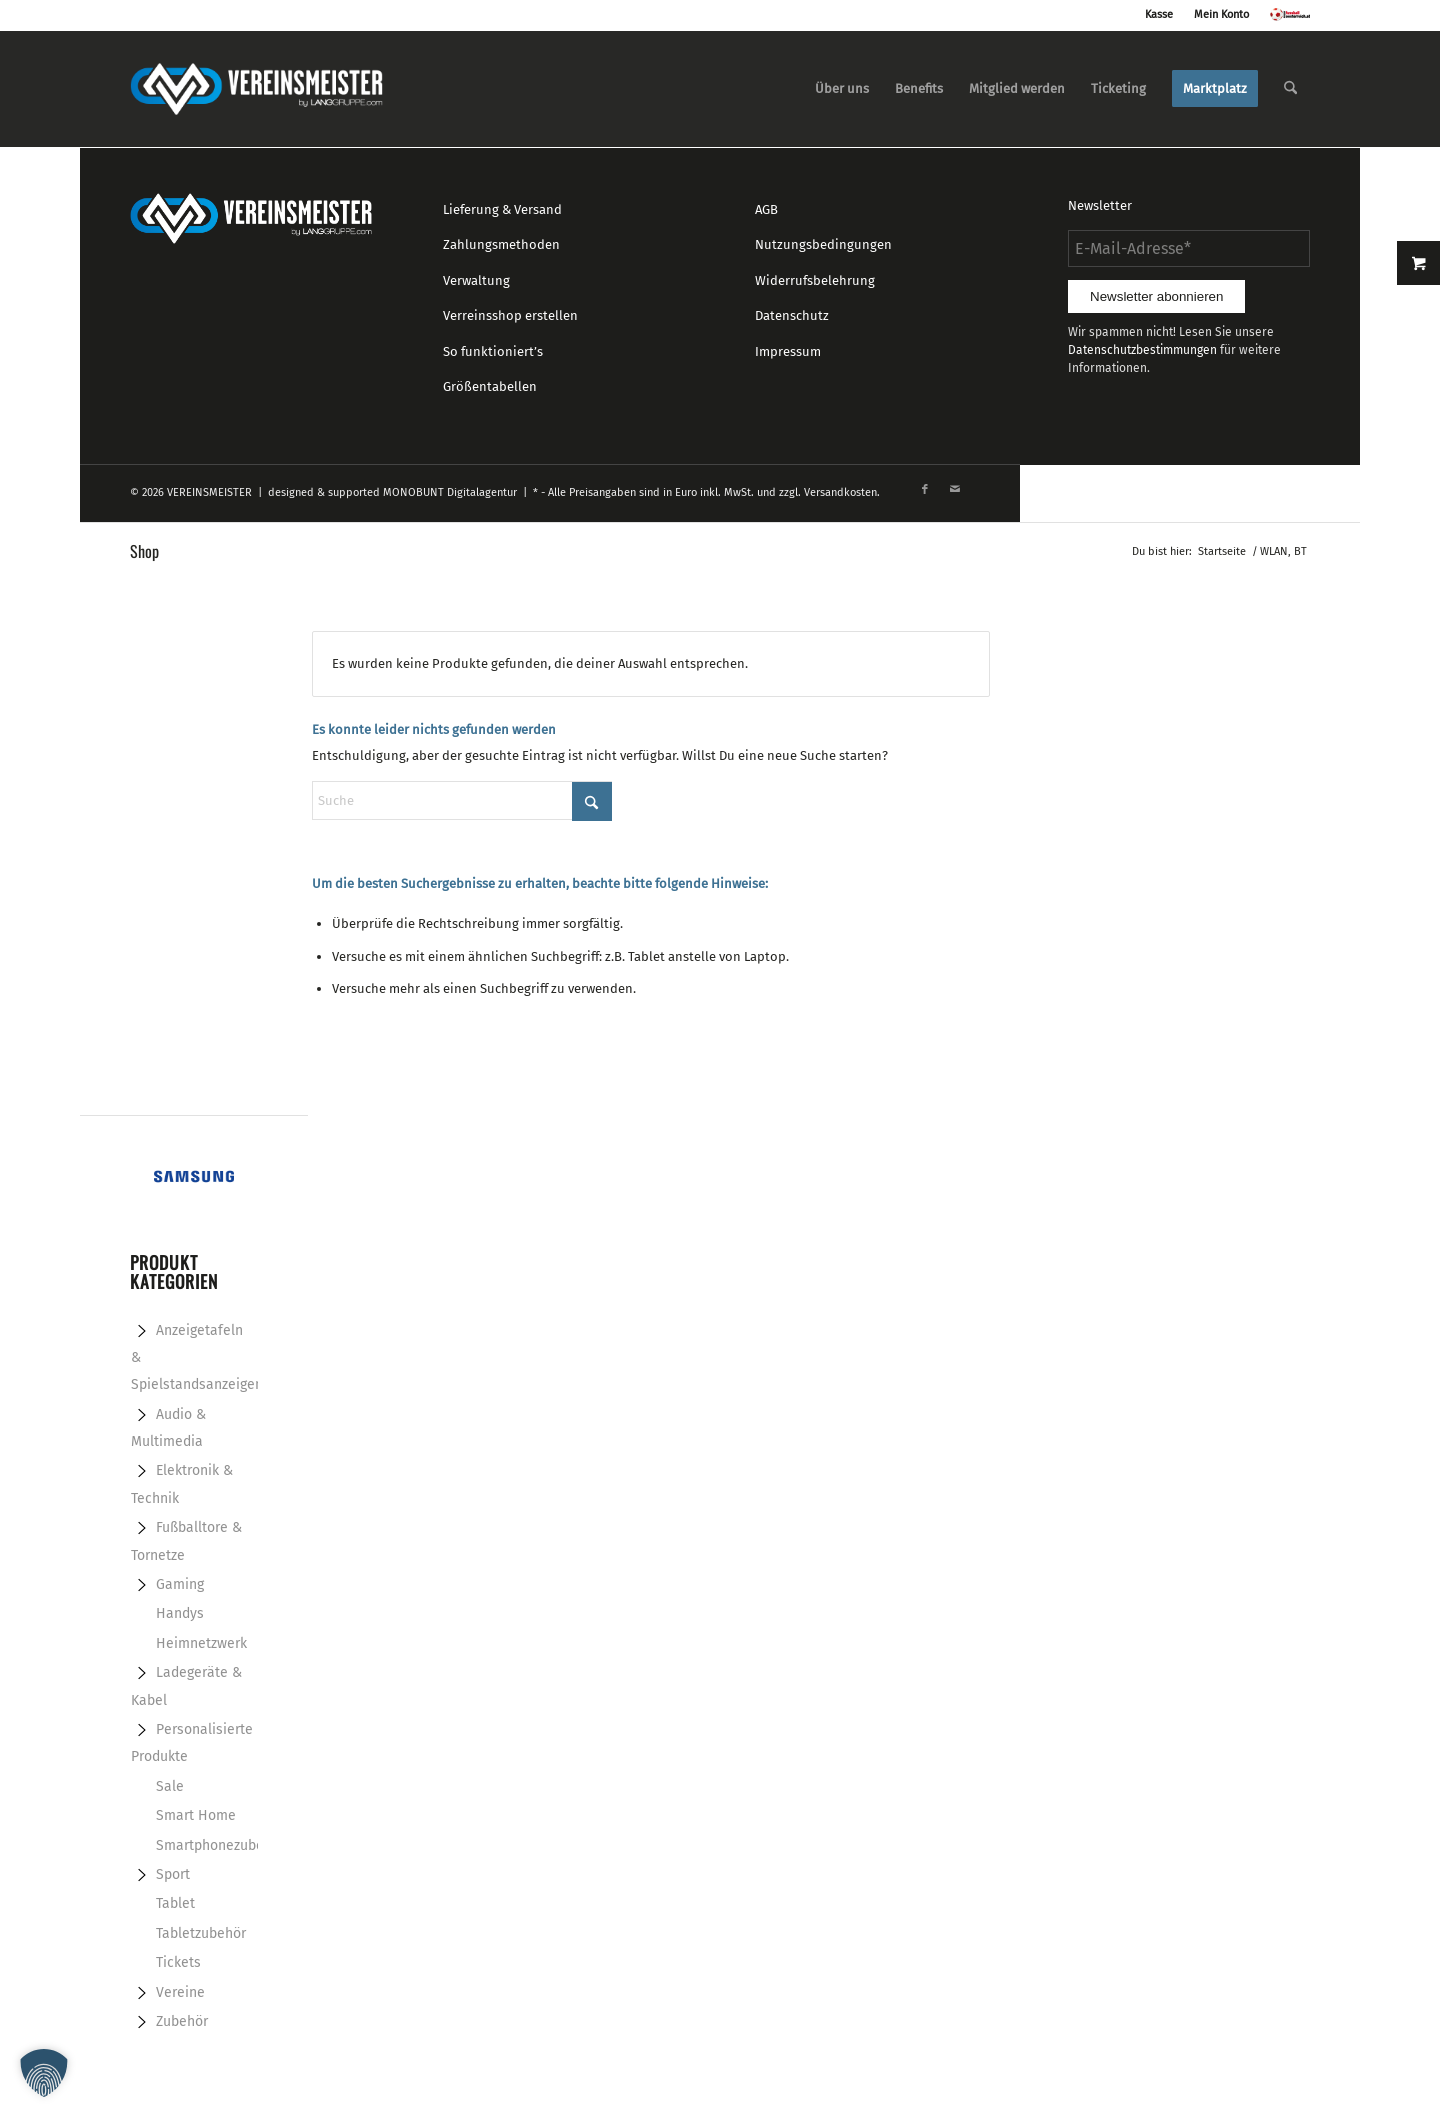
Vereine (180, 1992)
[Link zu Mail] (955, 490)
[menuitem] (842, 89)
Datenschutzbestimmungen (1142, 350)
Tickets (178, 1962)
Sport (173, 1874)
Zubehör (182, 2021)
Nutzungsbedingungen (823, 244)
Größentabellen (490, 386)
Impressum (788, 351)
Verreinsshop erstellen (510, 315)
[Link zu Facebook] (925, 490)
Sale (170, 1786)
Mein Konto (1221, 14)
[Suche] (1290, 89)
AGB (766, 209)
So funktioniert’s (493, 351)
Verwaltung (476, 280)
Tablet (175, 1903)
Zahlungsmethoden (501, 244)
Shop (144, 551)
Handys (180, 1613)
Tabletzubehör (201, 1933)
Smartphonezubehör (220, 1845)
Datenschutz (792, 315)
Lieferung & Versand (502, 209)
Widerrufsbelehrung (815, 280)
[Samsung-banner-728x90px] (194, 1178)
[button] (44, 2073)
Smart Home (196, 1815)
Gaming (180, 1584)
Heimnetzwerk (201, 1643)
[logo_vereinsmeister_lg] (256, 89)
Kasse (1159, 14)
